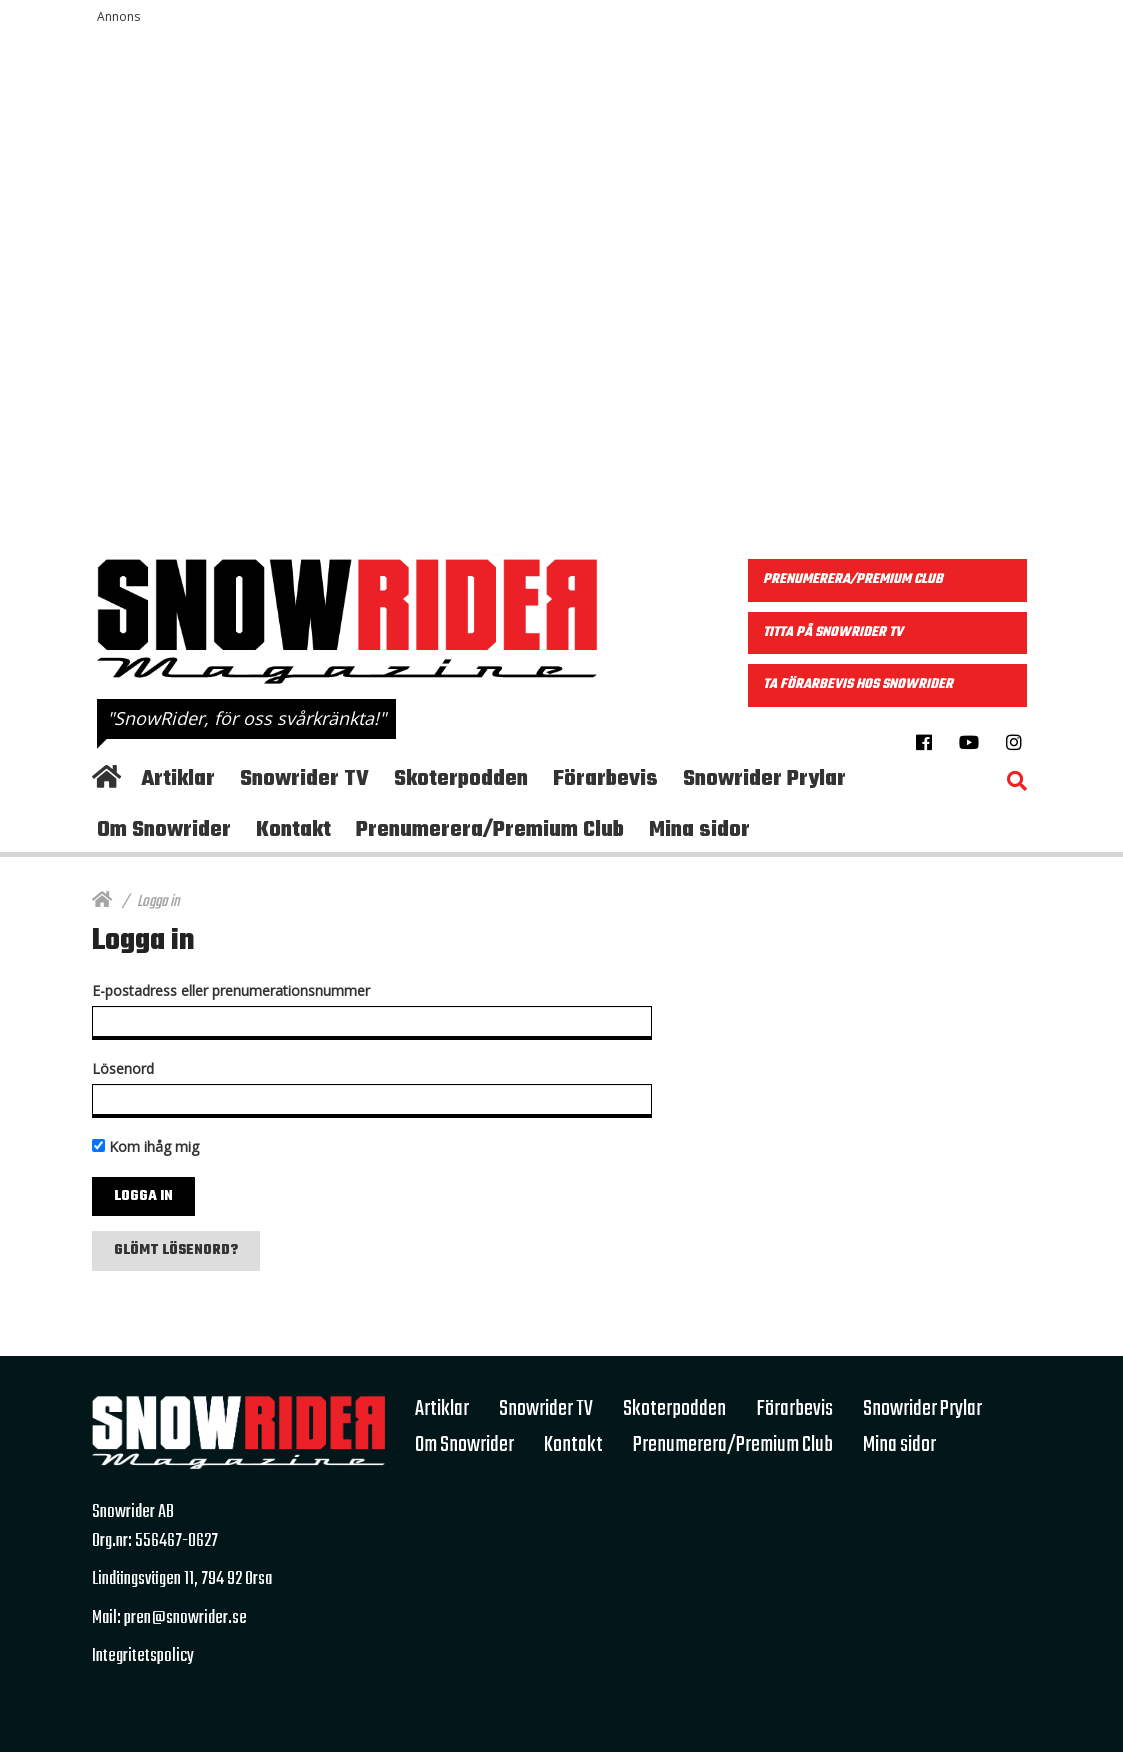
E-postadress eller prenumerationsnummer (231, 990)
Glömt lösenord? (176, 1250)
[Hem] (102, 902)
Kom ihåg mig (145, 1146)
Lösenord (123, 1068)
